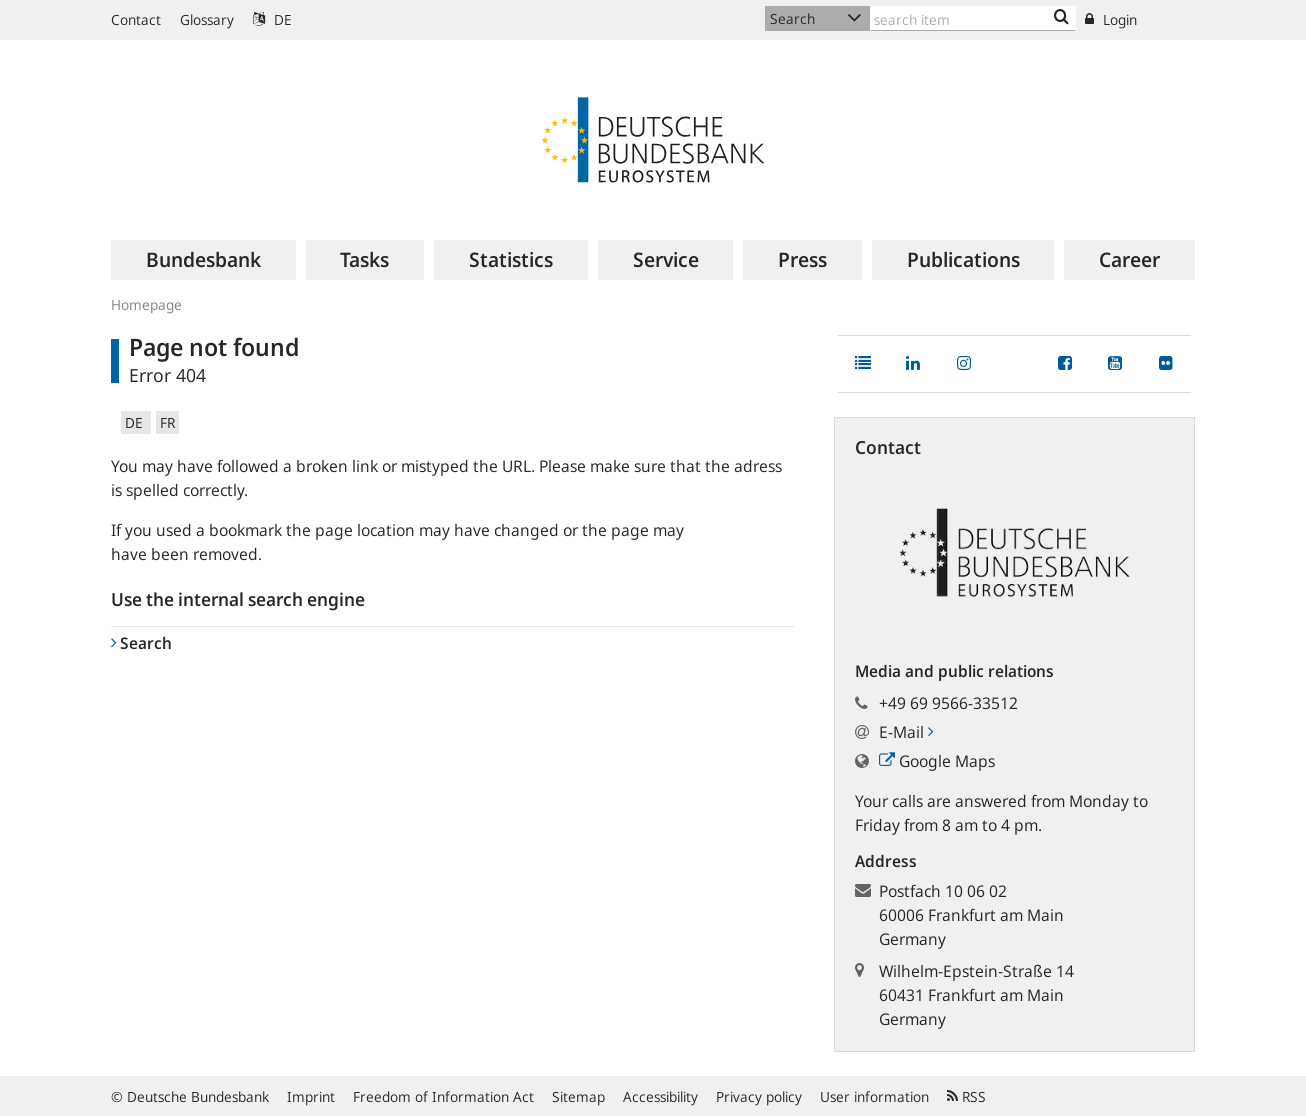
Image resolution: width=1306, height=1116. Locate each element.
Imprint (311, 1096)
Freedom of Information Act (443, 1096)
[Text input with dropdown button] (973, 18)
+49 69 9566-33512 (948, 703)
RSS (966, 1096)
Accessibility (660, 1096)
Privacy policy (759, 1096)
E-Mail (906, 732)
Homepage (146, 304)
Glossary (207, 19)
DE (272, 19)
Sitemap (578, 1096)
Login (1111, 19)
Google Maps (937, 761)
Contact (136, 19)
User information (874, 1096)
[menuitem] (203, 260)
